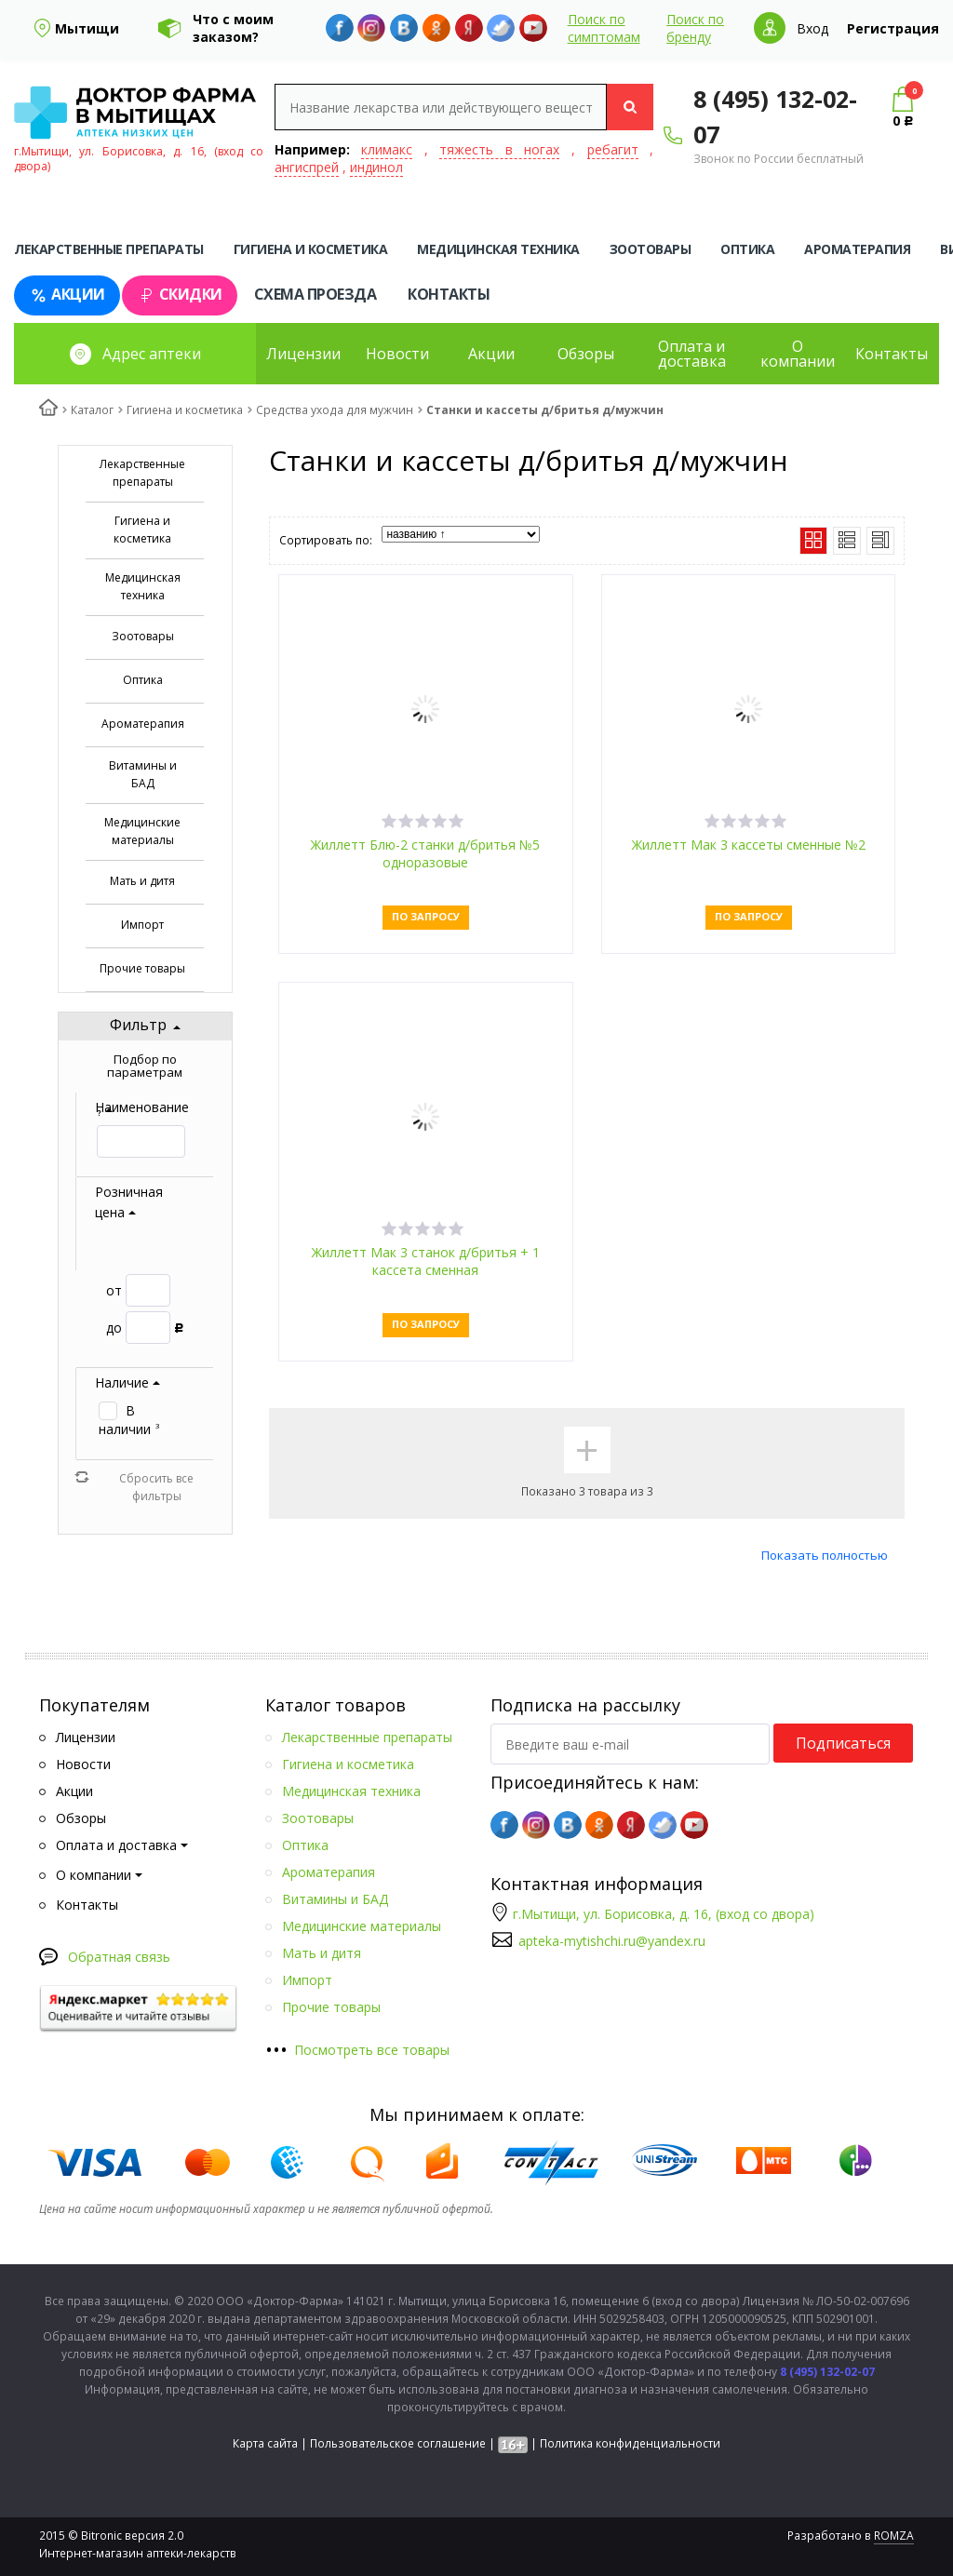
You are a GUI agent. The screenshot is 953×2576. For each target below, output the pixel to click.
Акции (67, 294)
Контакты (449, 294)
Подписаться (843, 1743)
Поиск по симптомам (604, 28)
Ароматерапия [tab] (857, 249)
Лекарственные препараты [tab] (109, 249)
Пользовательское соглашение (398, 2443)
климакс (386, 149)
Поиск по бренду (695, 28)
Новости (397, 353)
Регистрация (893, 28)
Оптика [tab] (747, 249)
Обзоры (585, 353)
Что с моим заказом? (233, 28)
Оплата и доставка (692, 353)
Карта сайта (265, 2443)
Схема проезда (315, 294)
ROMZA (894, 2535)
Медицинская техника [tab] (498, 249)
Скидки (179, 294)
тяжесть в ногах (499, 149)
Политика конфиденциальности (630, 2443)
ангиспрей (307, 167)
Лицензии (303, 353)
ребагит (612, 149)
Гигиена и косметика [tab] (311, 249)
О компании (797, 353)
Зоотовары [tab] (650, 249)
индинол (376, 167)
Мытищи (87, 28)
